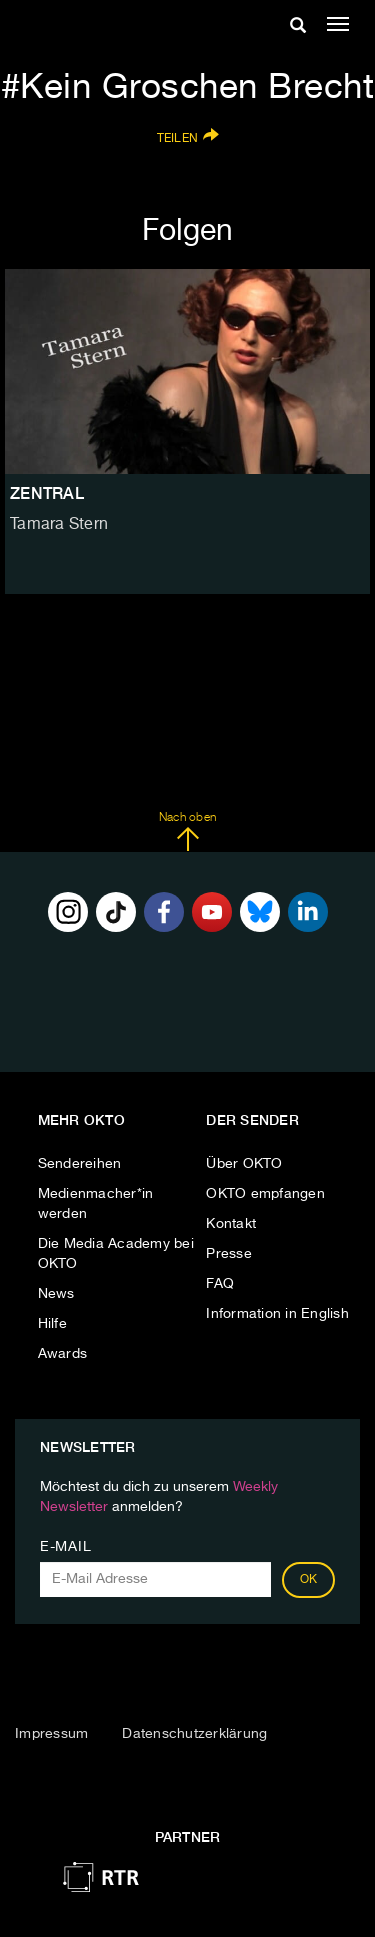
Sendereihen (80, 1164)
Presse (229, 1254)
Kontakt (231, 1224)
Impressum (51, 1734)
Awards (63, 1354)
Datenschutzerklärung (194, 1734)
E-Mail (65, 1547)
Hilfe (52, 1324)
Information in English (277, 1314)
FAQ (220, 1284)
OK (309, 1580)
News (56, 1294)
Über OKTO (244, 1164)
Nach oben (187, 832)
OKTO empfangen (265, 1194)
